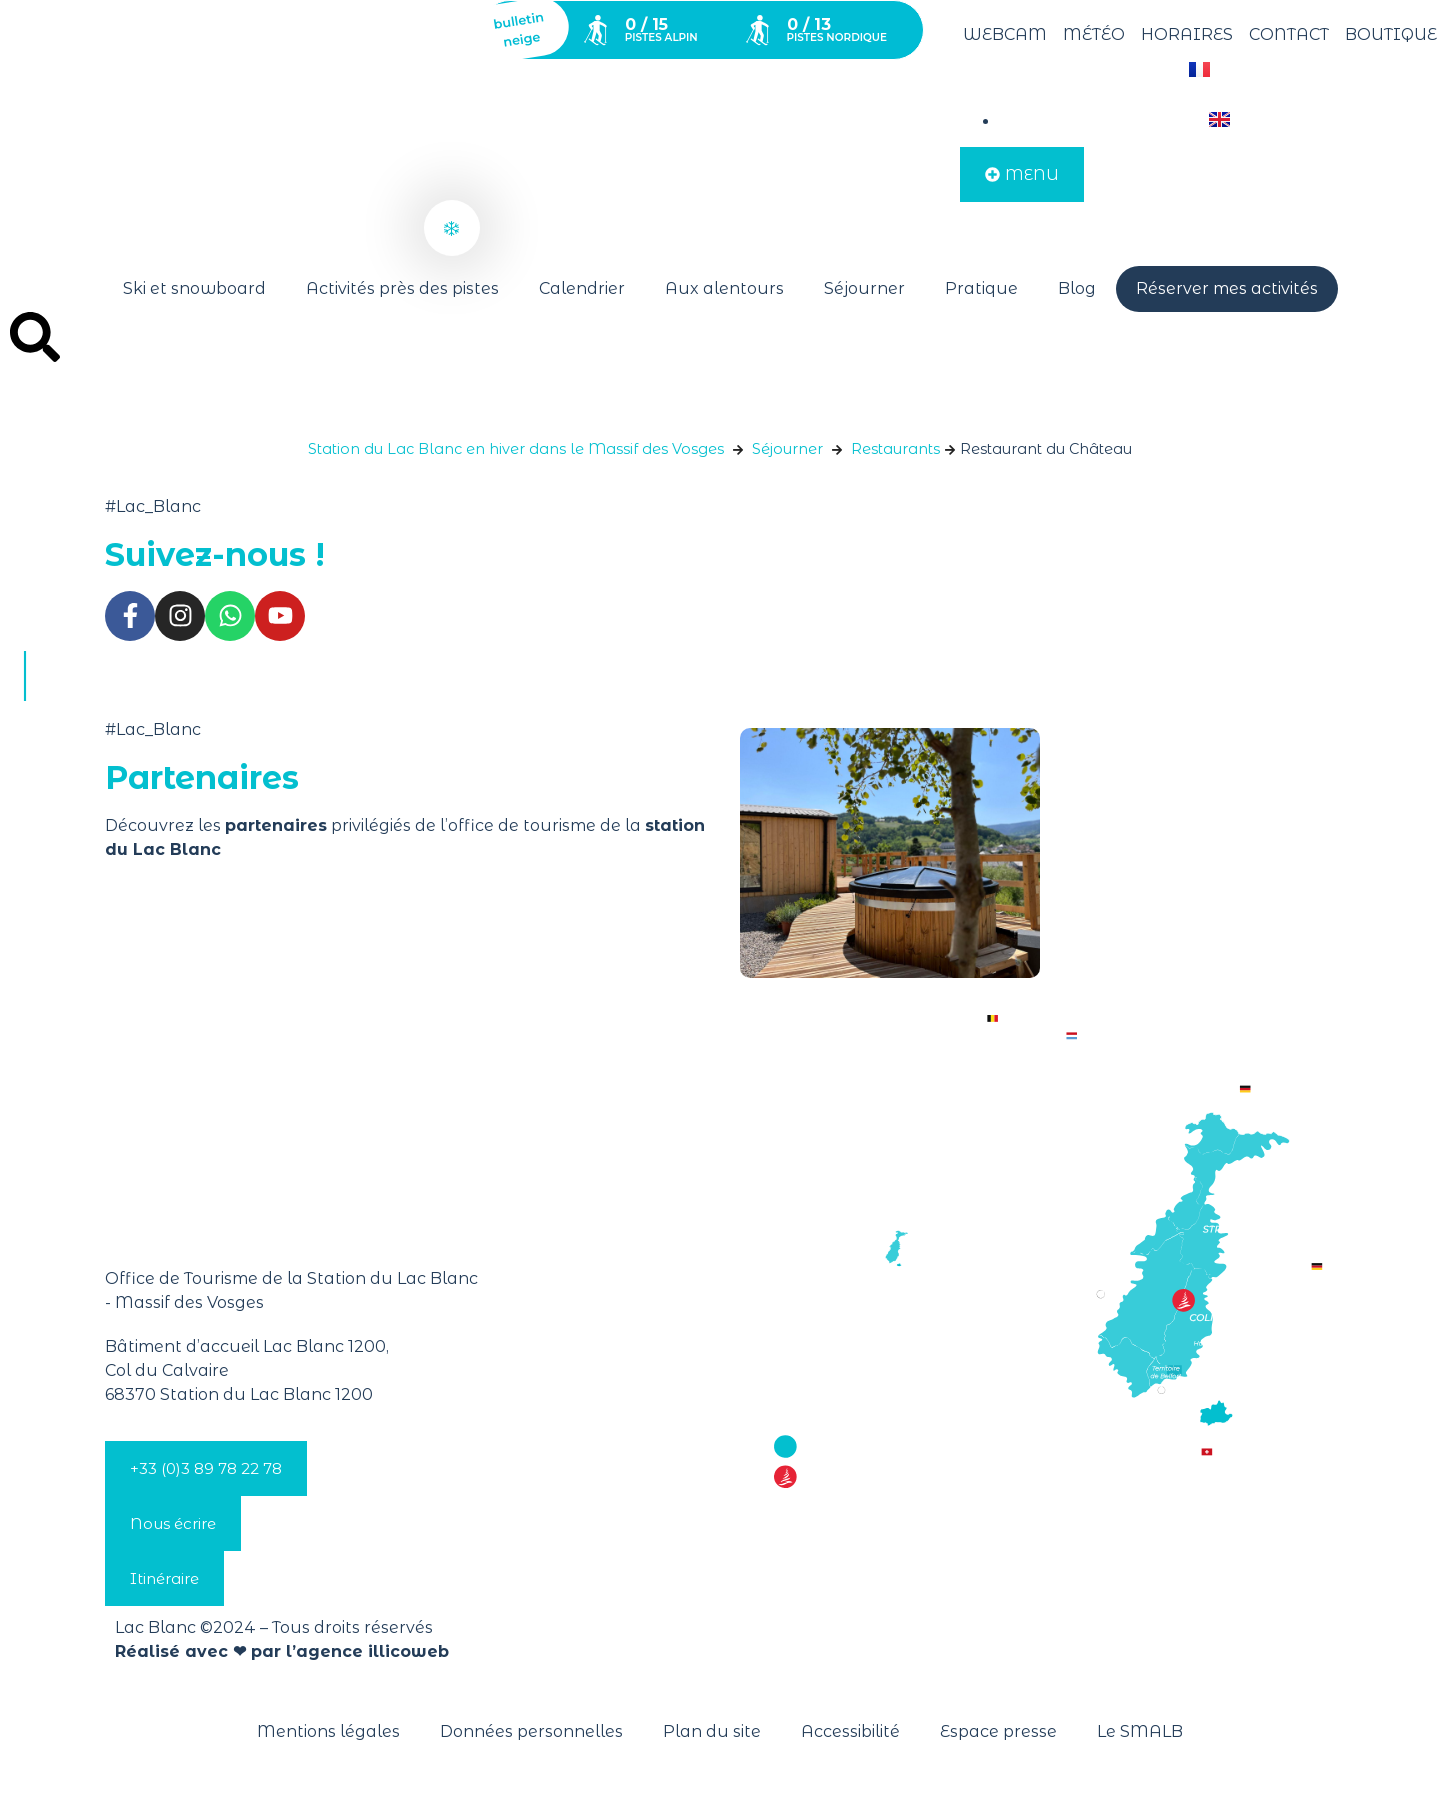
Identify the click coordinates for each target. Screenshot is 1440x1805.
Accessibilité (850, 1731)
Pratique (981, 288)
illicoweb (408, 1651)
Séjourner (864, 288)
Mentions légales (328, 1731)
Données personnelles (531, 1731)
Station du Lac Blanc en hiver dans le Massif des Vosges (516, 449)
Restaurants (895, 449)
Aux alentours (724, 288)
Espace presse (998, 1731)
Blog (1077, 288)
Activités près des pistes (402, 288)
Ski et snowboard (194, 288)
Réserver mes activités (1227, 288)
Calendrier (582, 288)
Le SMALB (1140, 1731)
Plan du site (712, 1731)
